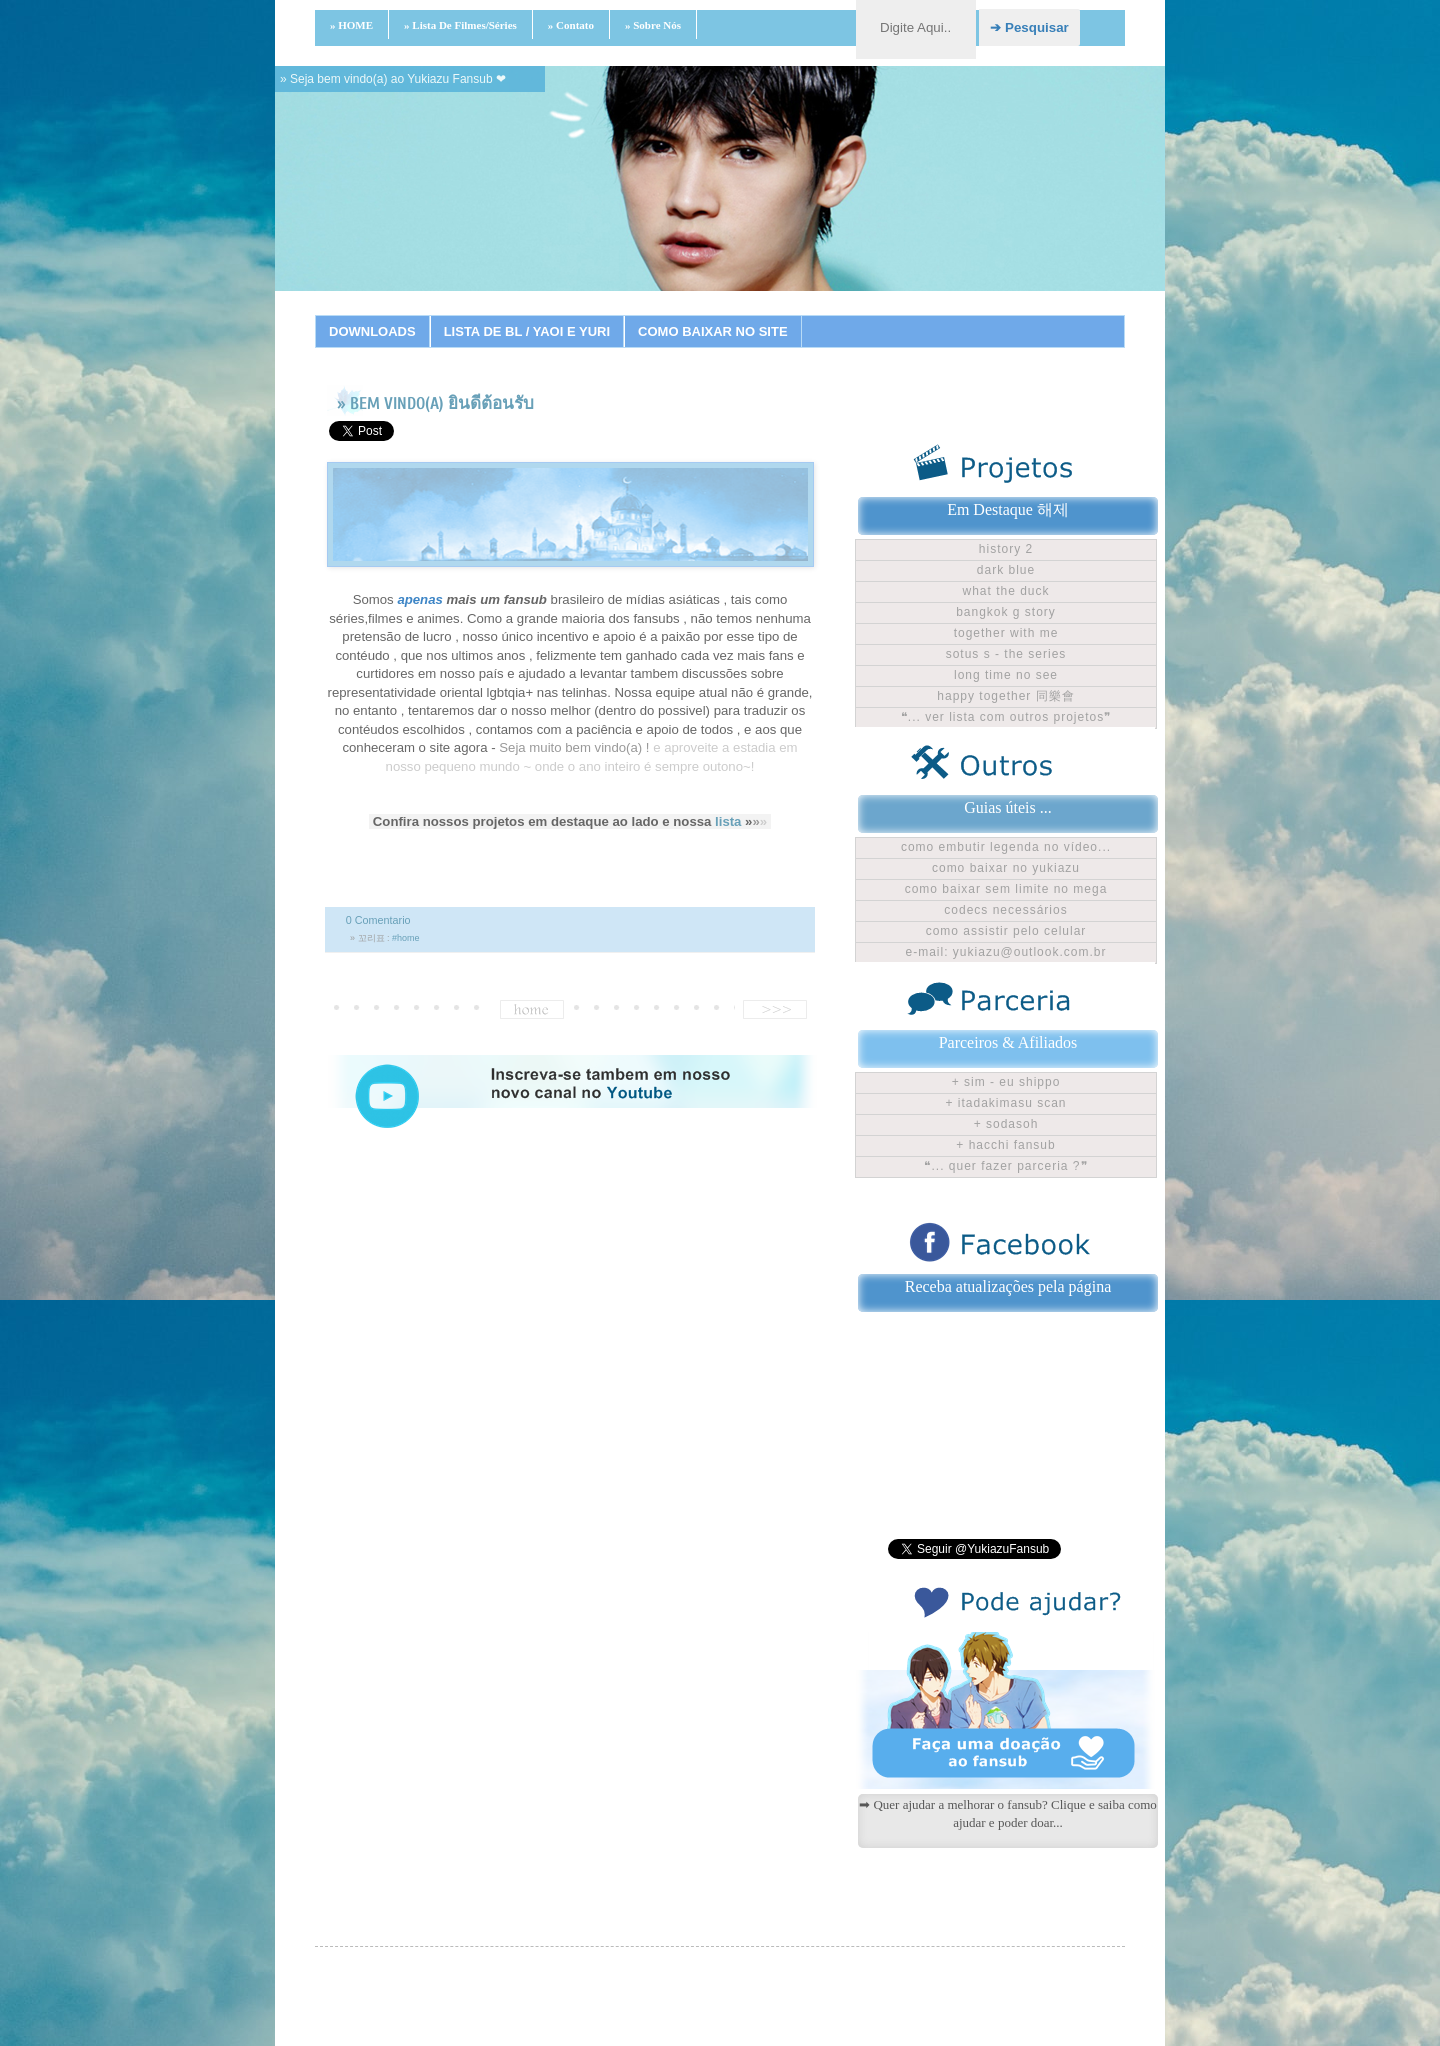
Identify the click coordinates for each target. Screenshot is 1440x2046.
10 (706, 315)
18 (906, 315)
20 (956, 315)
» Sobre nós (653, 25)
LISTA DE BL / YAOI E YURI (527, 331)
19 (931, 315)
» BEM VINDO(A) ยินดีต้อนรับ (435, 403)
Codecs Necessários (1005, 910)
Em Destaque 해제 (1008, 509)
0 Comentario (378, 920)
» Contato (571, 25)
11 (731, 315)
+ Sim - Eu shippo (1006, 1082)
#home (406, 938)
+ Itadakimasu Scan (1005, 1103)
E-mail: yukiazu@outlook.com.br (1006, 952)
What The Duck (1005, 591)
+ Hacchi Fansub (1005, 1145)
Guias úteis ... (1008, 807)
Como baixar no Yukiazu (1006, 868)
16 (856, 315)
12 (756, 315)
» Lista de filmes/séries (460, 25)
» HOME (351, 25)
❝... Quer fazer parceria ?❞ (1005, 1166)
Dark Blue (1006, 570)
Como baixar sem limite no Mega (1006, 889)
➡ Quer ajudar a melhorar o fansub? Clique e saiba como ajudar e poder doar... (1008, 1813)
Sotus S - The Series (1006, 654)
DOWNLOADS (372, 331)
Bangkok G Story (1006, 612)
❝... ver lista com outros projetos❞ (1006, 717)
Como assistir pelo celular (1006, 931)
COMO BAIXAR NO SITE (713, 331)
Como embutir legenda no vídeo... (1006, 847)
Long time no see (1006, 675)
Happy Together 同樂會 (1005, 696)
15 (831, 315)
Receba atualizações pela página (1008, 1286)
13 (781, 315)
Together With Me (1006, 633)
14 (806, 315)
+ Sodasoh (1006, 1124)
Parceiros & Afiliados (1008, 1042)
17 (881, 315)
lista (728, 821)
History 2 (1006, 549)
